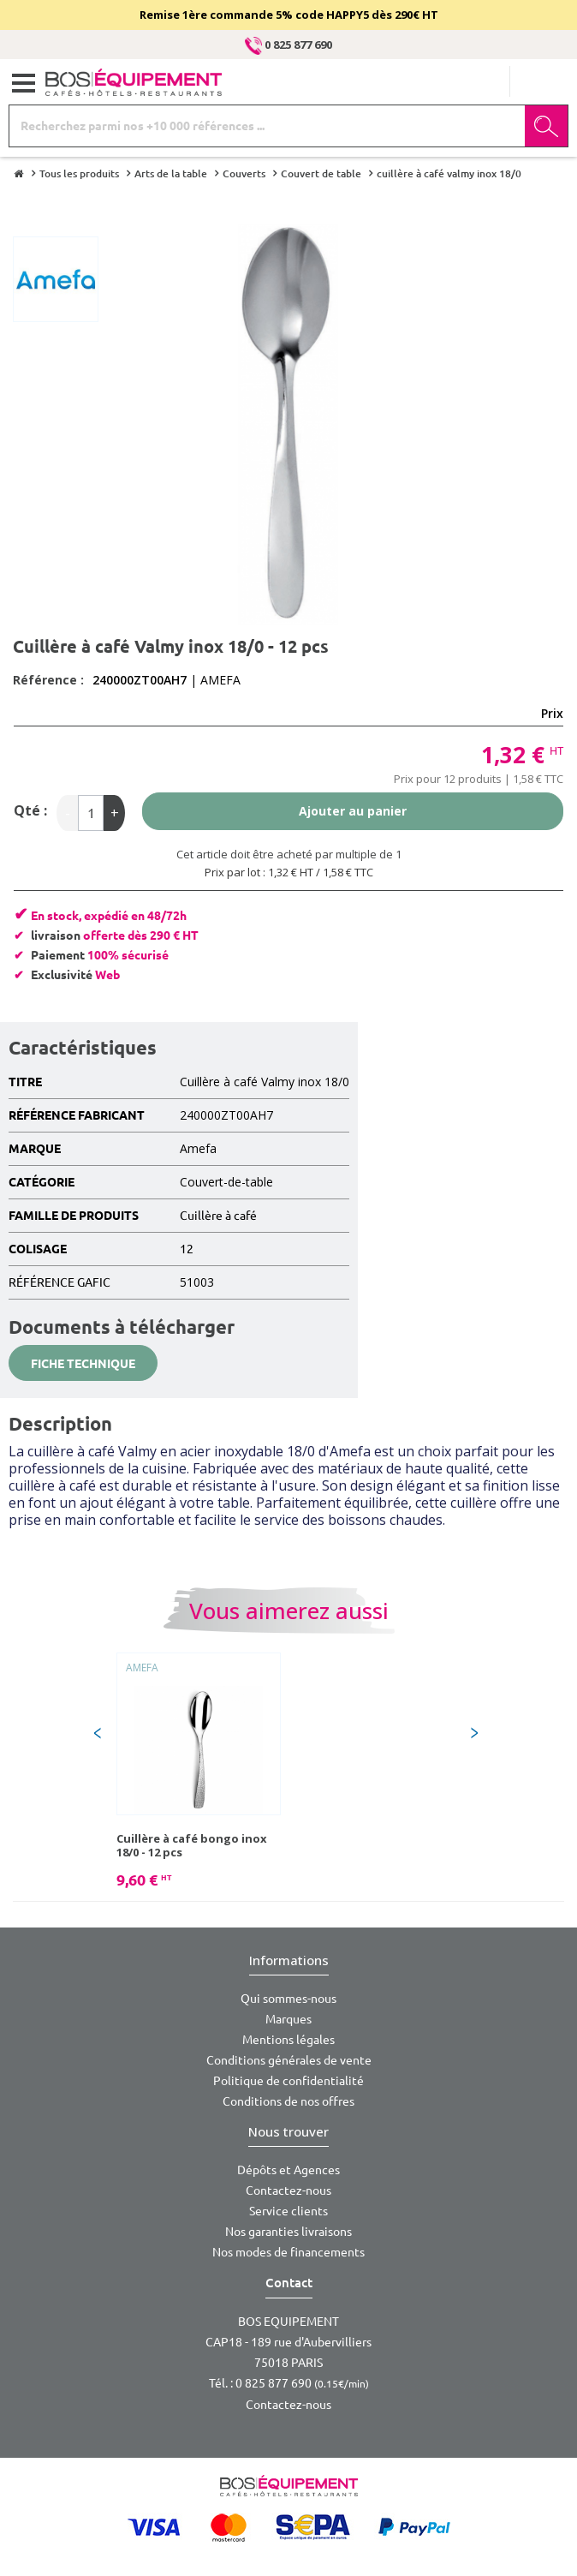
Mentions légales (288, 2040)
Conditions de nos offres (288, 2101)
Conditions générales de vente (289, 2060)
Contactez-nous (288, 2190)
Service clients (288, 2211)
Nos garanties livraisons (288, 2231)
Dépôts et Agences (288, 2170)
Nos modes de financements (288, 2252)
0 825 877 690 (288, 44)
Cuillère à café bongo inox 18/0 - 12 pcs (191, 1845)
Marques (288, 2019)
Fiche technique (83, 1364)
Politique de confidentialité (288, 2081)
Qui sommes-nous (288, 1998)
